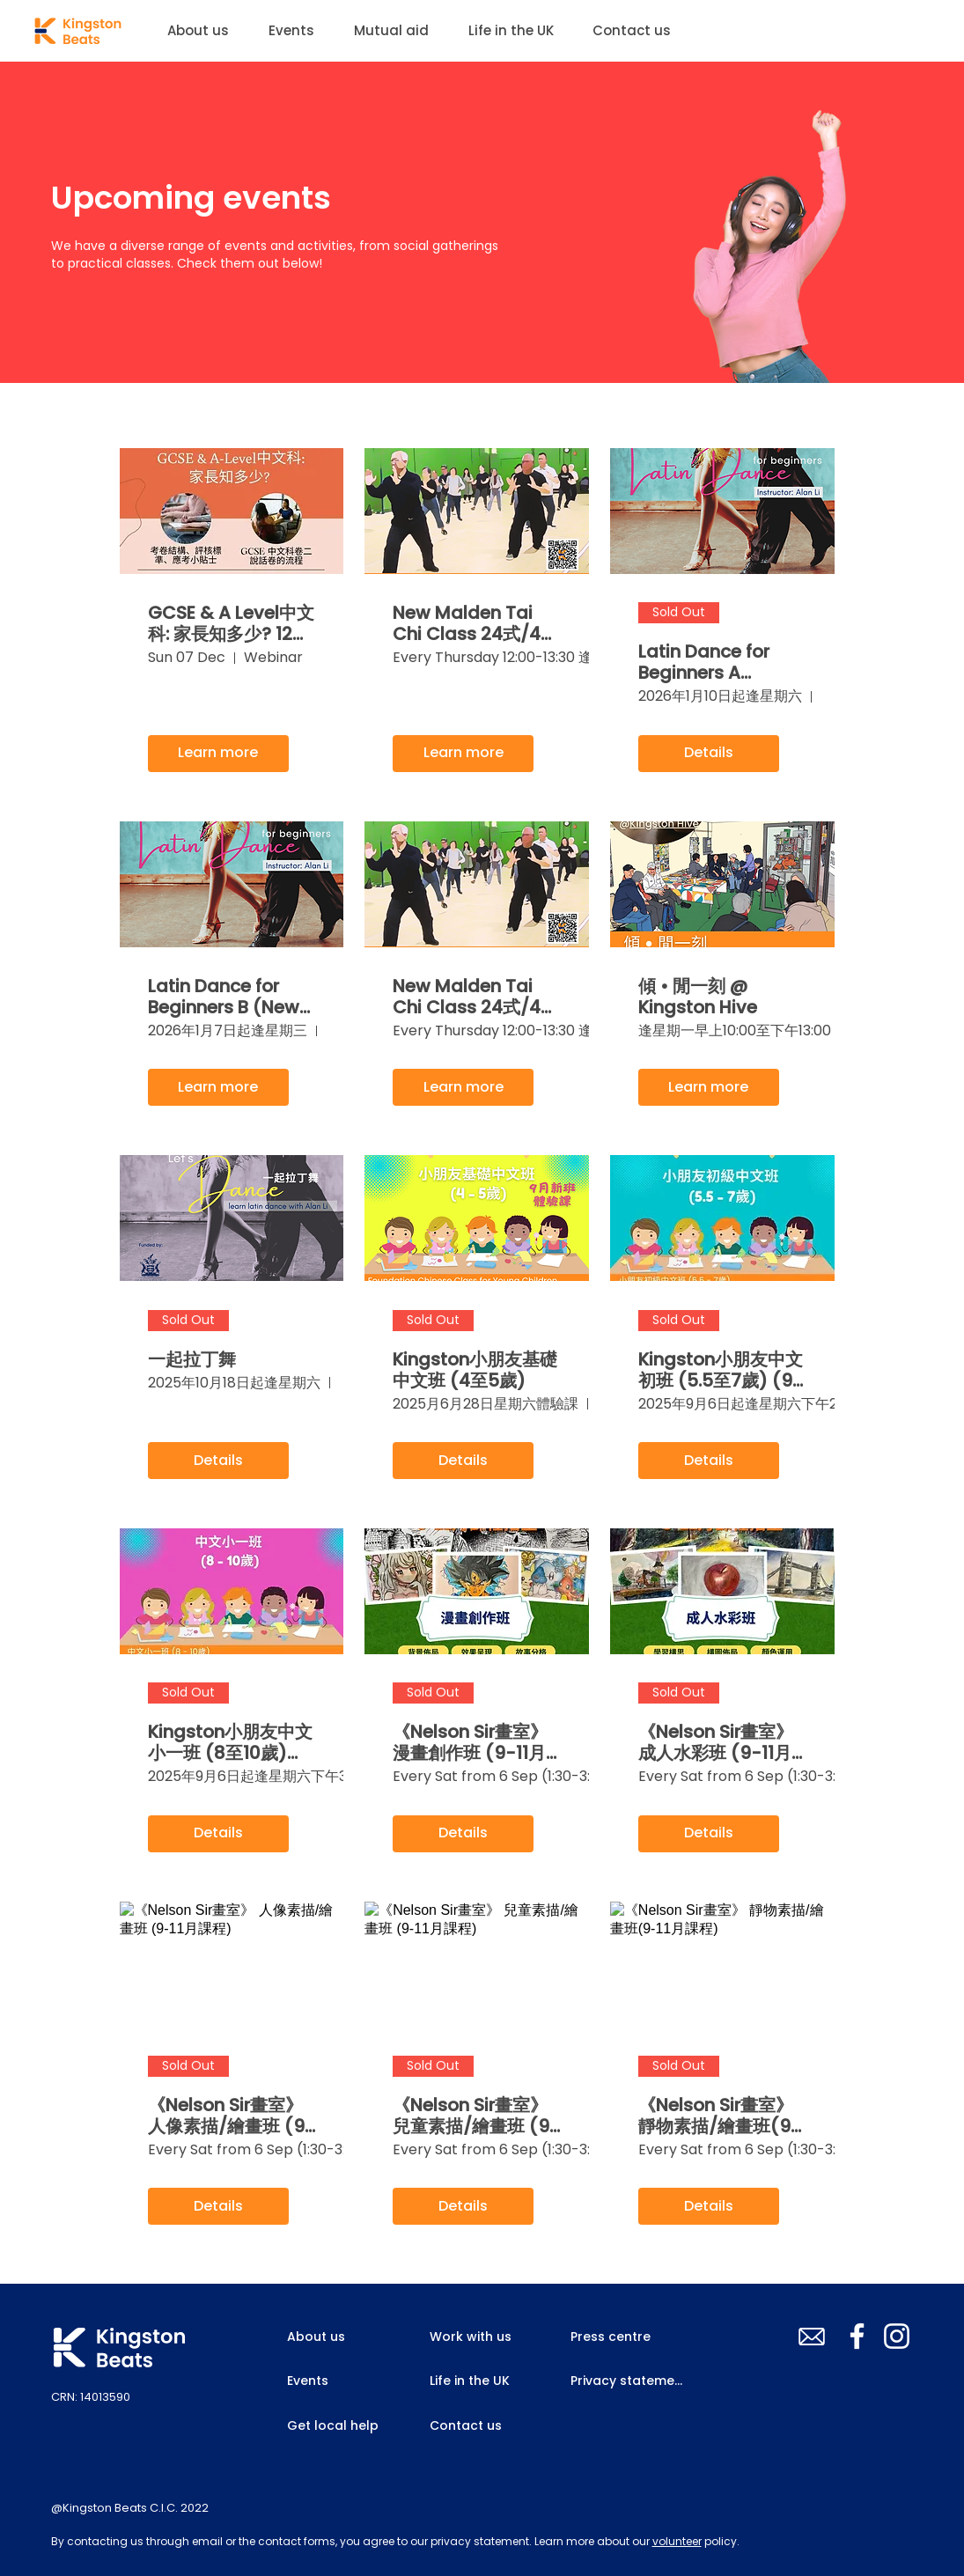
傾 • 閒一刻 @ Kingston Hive (697, 996)
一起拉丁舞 (192, 1359)
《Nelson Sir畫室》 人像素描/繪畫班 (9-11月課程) (231, 2115)
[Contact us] (469, 2425)
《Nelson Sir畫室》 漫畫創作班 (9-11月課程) (470, 1742)
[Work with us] (485, 2336)
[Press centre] (612, 2336)
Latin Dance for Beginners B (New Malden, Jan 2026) (230, 996)
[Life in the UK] (474, 2380)
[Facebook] (857, 2336)
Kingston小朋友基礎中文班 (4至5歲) (475, 1370)
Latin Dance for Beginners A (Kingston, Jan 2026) (703, 662)
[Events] (342, 2380)
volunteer (677, 2541)
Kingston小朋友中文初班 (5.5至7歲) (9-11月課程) (720, 1370)
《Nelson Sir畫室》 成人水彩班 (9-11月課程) (715, 1742)
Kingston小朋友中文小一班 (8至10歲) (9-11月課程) (230, 1742)
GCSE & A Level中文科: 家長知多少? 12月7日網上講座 (231, 623)
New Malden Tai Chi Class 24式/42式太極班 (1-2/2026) (472, 623)
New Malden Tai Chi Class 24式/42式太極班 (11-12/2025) (472, 996)
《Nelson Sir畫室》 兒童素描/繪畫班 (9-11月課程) (476, 2115)
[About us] (329, 2336)
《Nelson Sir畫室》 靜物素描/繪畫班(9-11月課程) (719, 2115)
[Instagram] (896, 2336)
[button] (298, 31)
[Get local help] (342, 2425)
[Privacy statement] (629, 2380)
